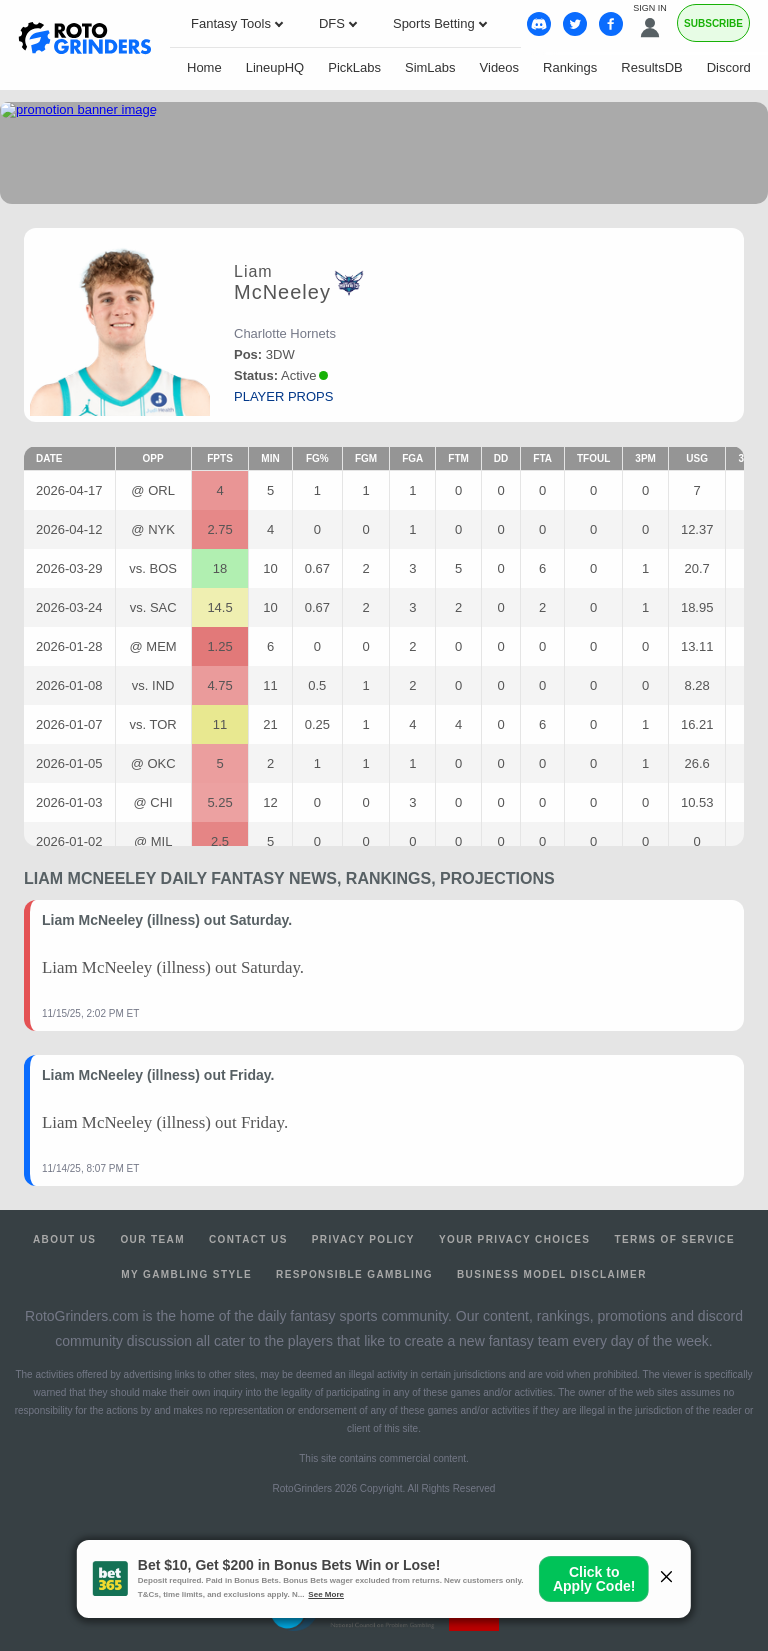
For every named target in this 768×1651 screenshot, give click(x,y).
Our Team (152, 1239)
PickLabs (354, 67)
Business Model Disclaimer (552, 1274)
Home (204, 67)
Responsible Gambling (354, 1274)
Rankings (570, 67)
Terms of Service (674, 1239)
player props (283, 396)
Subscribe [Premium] (713, 23)
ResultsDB (651, 67)
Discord (729, 67)
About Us (64, 1239)
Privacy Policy (363, 1239)
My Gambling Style (186, 1274)
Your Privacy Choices (515, 1239)
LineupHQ (275, 67)
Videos (500, 67)
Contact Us (248, 1239)
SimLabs (430, 67)
